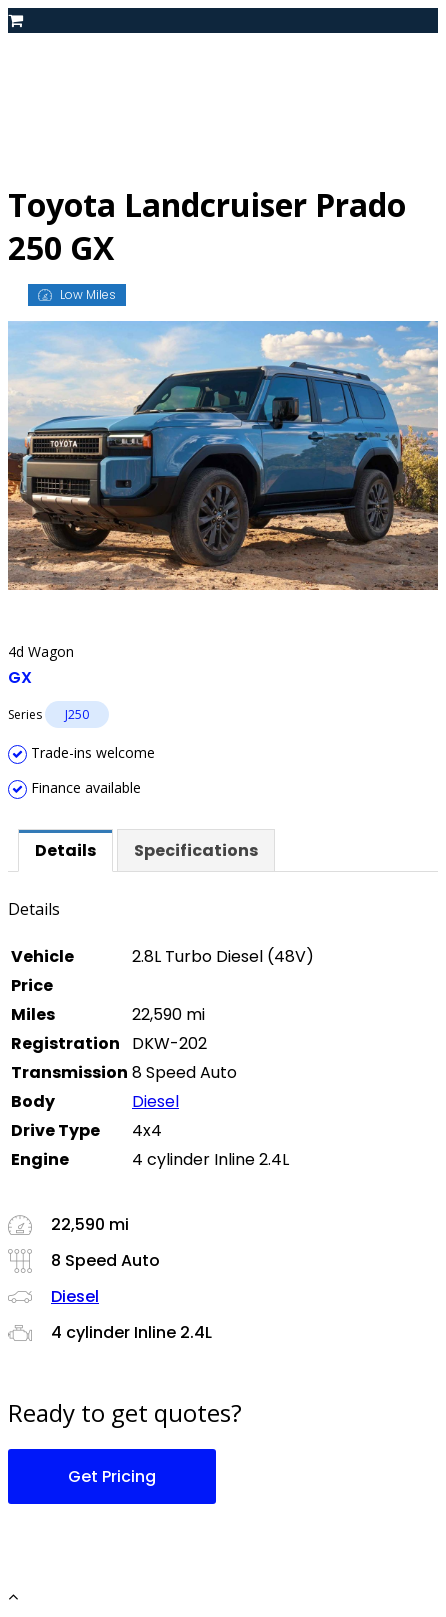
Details (65, 850)
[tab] (65, 850)
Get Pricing (112, 1476)
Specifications (196, 850)
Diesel (155, 1101)
